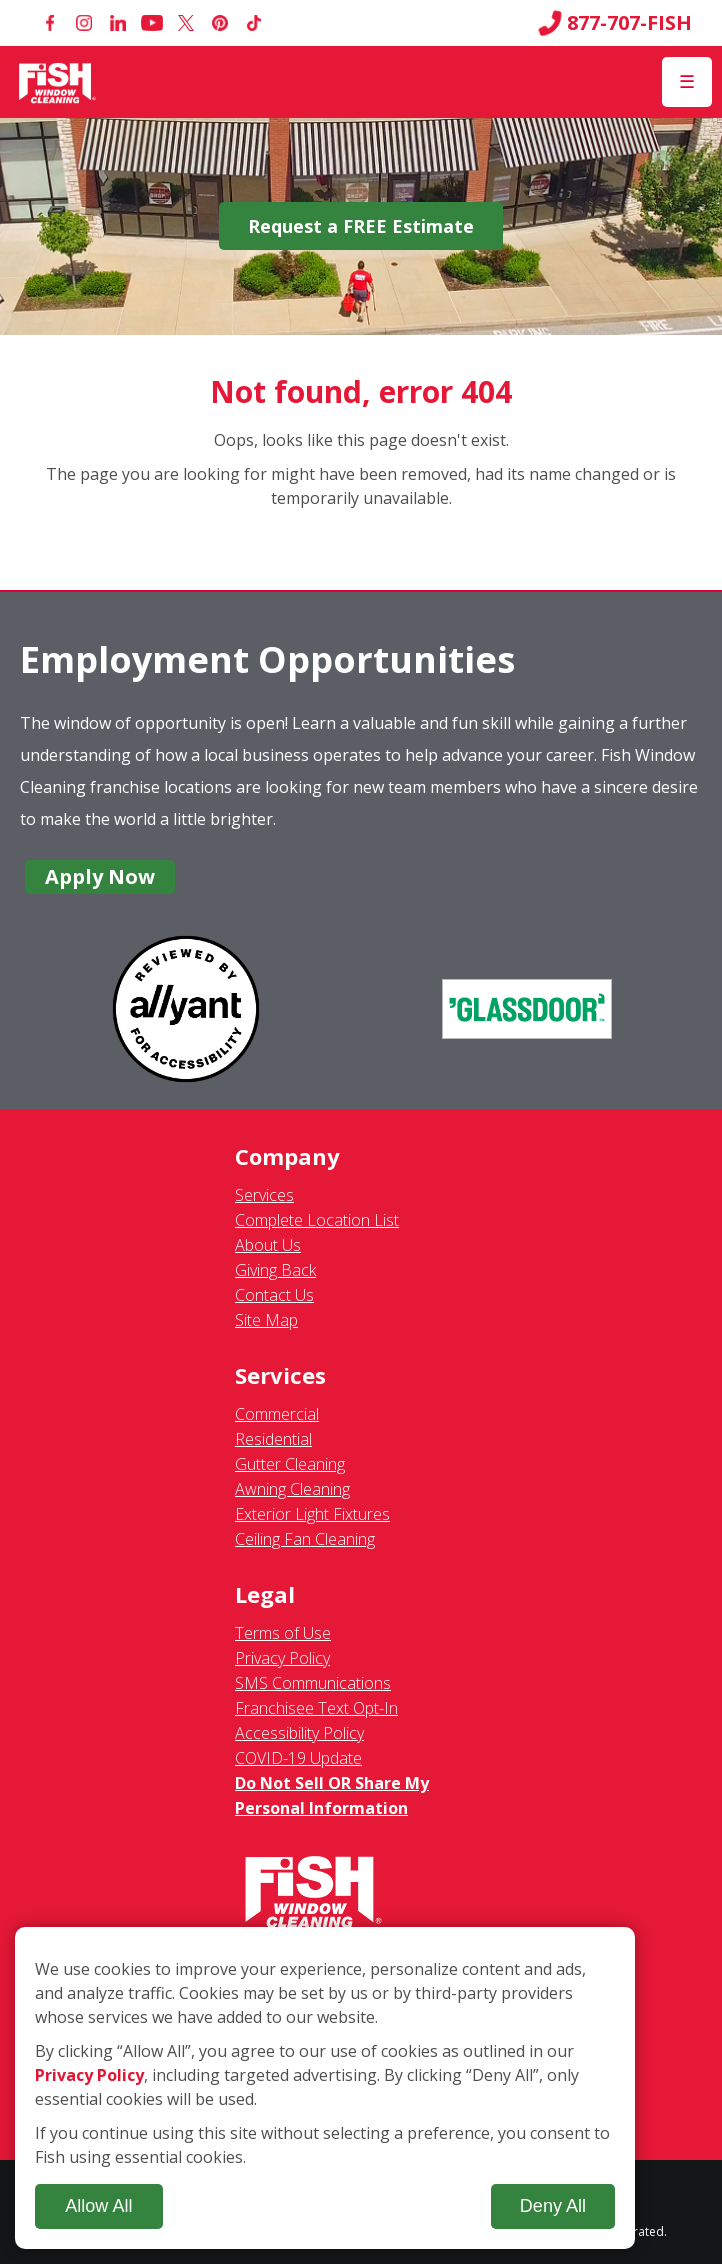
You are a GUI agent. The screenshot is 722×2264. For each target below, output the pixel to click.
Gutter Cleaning (290, 1464)
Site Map (266, 1320)
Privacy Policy (282, 1658)
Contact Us (274, 1295)
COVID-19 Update (298, 1758)
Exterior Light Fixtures (312, 1514)
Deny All (553, 2206)
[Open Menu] (687, 82)
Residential (273, 1439)
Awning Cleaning (292, 1489)
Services (264, 1195)
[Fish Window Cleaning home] (57, 82)
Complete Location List (317, 1220)
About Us (268, 1245)
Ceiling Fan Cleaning (305, 1539)
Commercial (277, 1414)
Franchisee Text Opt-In (316, 1708)
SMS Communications (313, 1683)
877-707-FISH (615, 23)
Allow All (98, 2206)
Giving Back (275, 1270)
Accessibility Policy (299, 1733)
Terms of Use (283, 1633)
